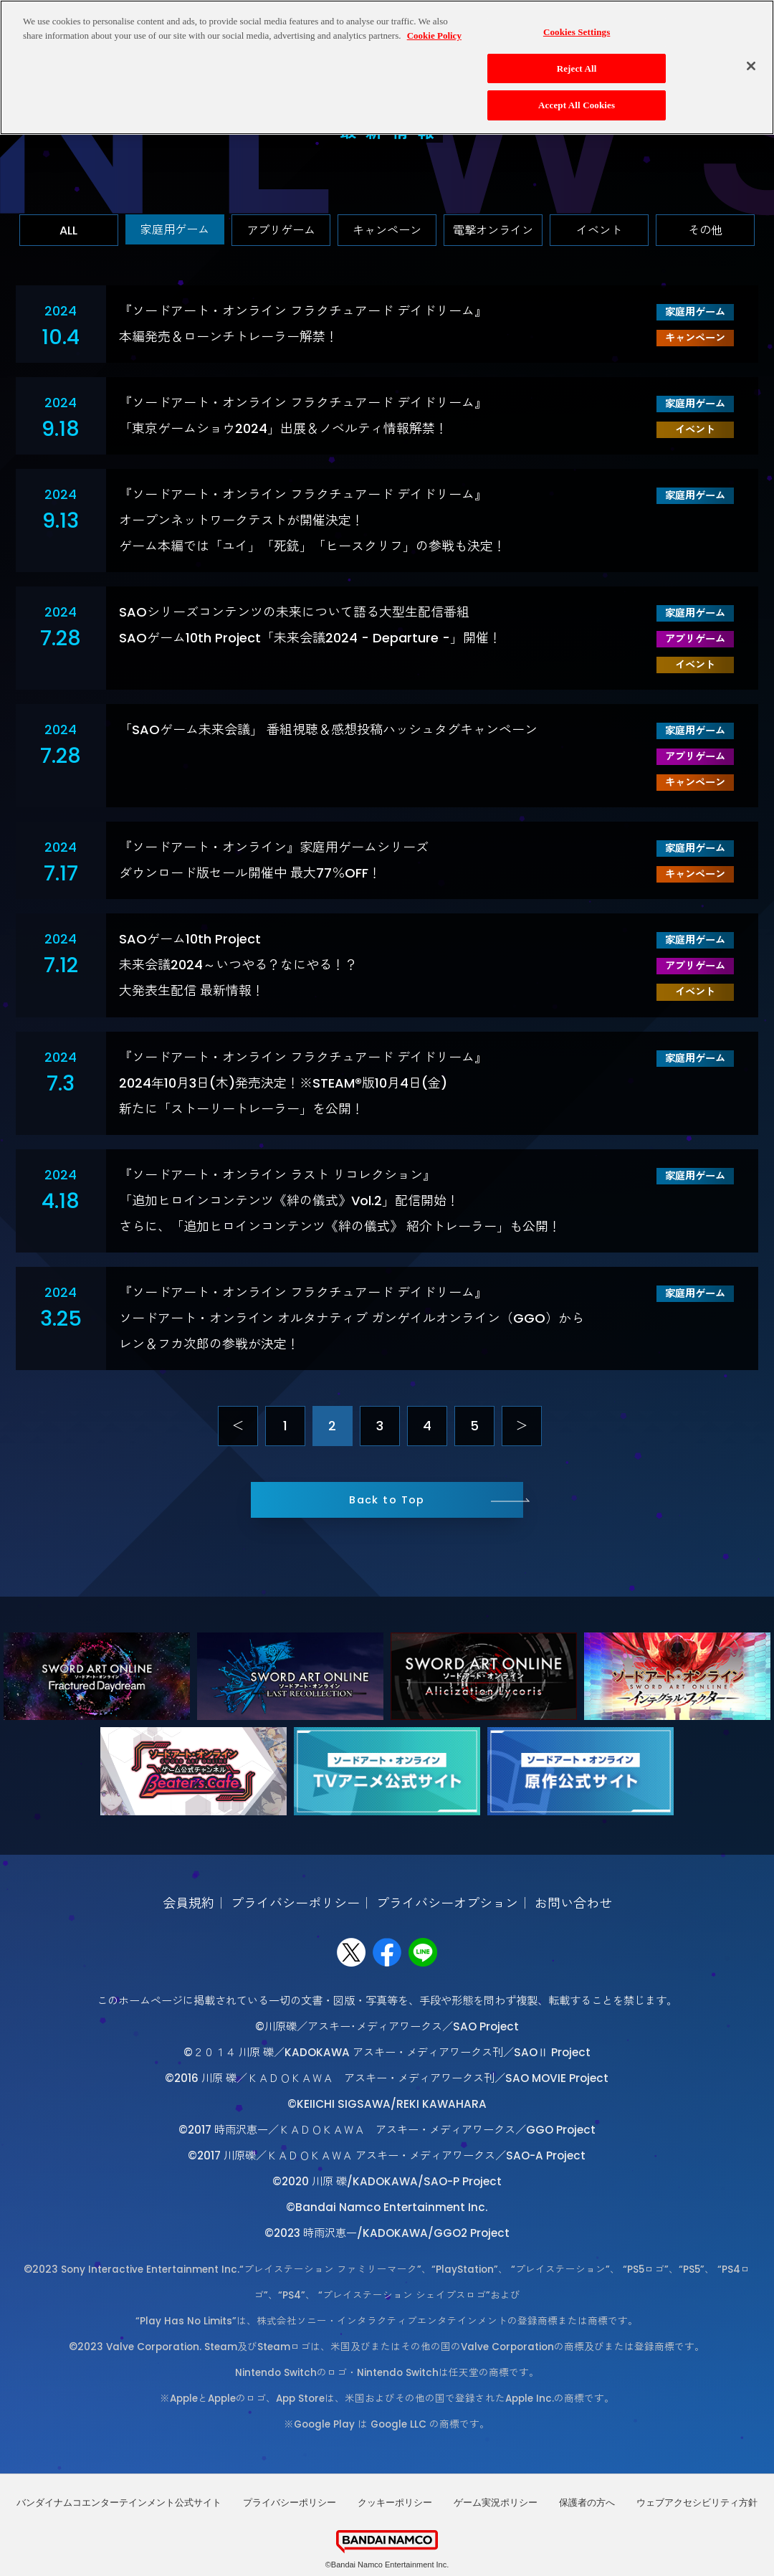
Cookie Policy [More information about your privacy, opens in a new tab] (434, 34)
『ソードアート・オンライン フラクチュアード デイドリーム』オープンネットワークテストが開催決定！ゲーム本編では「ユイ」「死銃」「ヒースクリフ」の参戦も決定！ (312, 520)
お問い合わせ (573, 1903)
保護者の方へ (587, 2502)
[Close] (751, 65)
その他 (705, 230)
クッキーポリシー (395, 2502)
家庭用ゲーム (174, 230)
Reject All (577, 67)
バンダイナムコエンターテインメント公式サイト (118, 2502)
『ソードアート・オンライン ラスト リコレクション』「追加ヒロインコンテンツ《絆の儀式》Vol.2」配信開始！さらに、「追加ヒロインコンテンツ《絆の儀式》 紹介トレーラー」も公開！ (340, 1200)
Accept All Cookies (576, 105)
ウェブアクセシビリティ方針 (697, 2502)
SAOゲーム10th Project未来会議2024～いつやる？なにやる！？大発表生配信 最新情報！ (238, 964)
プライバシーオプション (447, 1903)
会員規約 (188, 1903)
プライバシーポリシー (295, 1903)
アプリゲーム (281, 230)
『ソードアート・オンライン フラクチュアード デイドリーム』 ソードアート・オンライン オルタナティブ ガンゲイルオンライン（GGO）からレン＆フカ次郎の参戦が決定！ (351, 1318)
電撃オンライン (493, 230)
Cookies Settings (576, 32)
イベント (599, 230)
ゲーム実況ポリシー (496, 2502)
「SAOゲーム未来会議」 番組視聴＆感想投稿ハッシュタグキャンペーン (328, 729)
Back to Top (387, 1500)
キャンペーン (387, 230)
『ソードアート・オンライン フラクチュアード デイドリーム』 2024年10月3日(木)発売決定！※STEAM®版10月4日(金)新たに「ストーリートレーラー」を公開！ (303, 1083)
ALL (68, 230)
